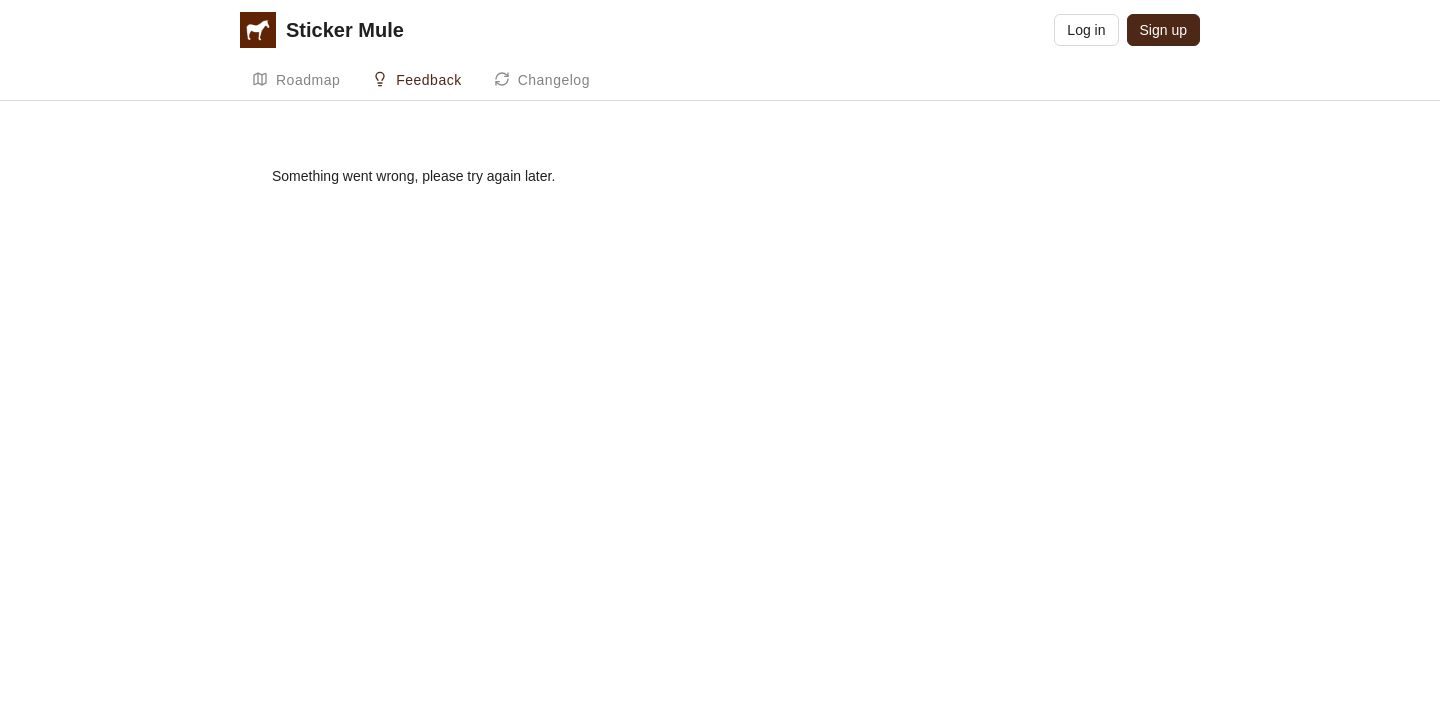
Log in (1086, 30)
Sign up (1163, 30)
